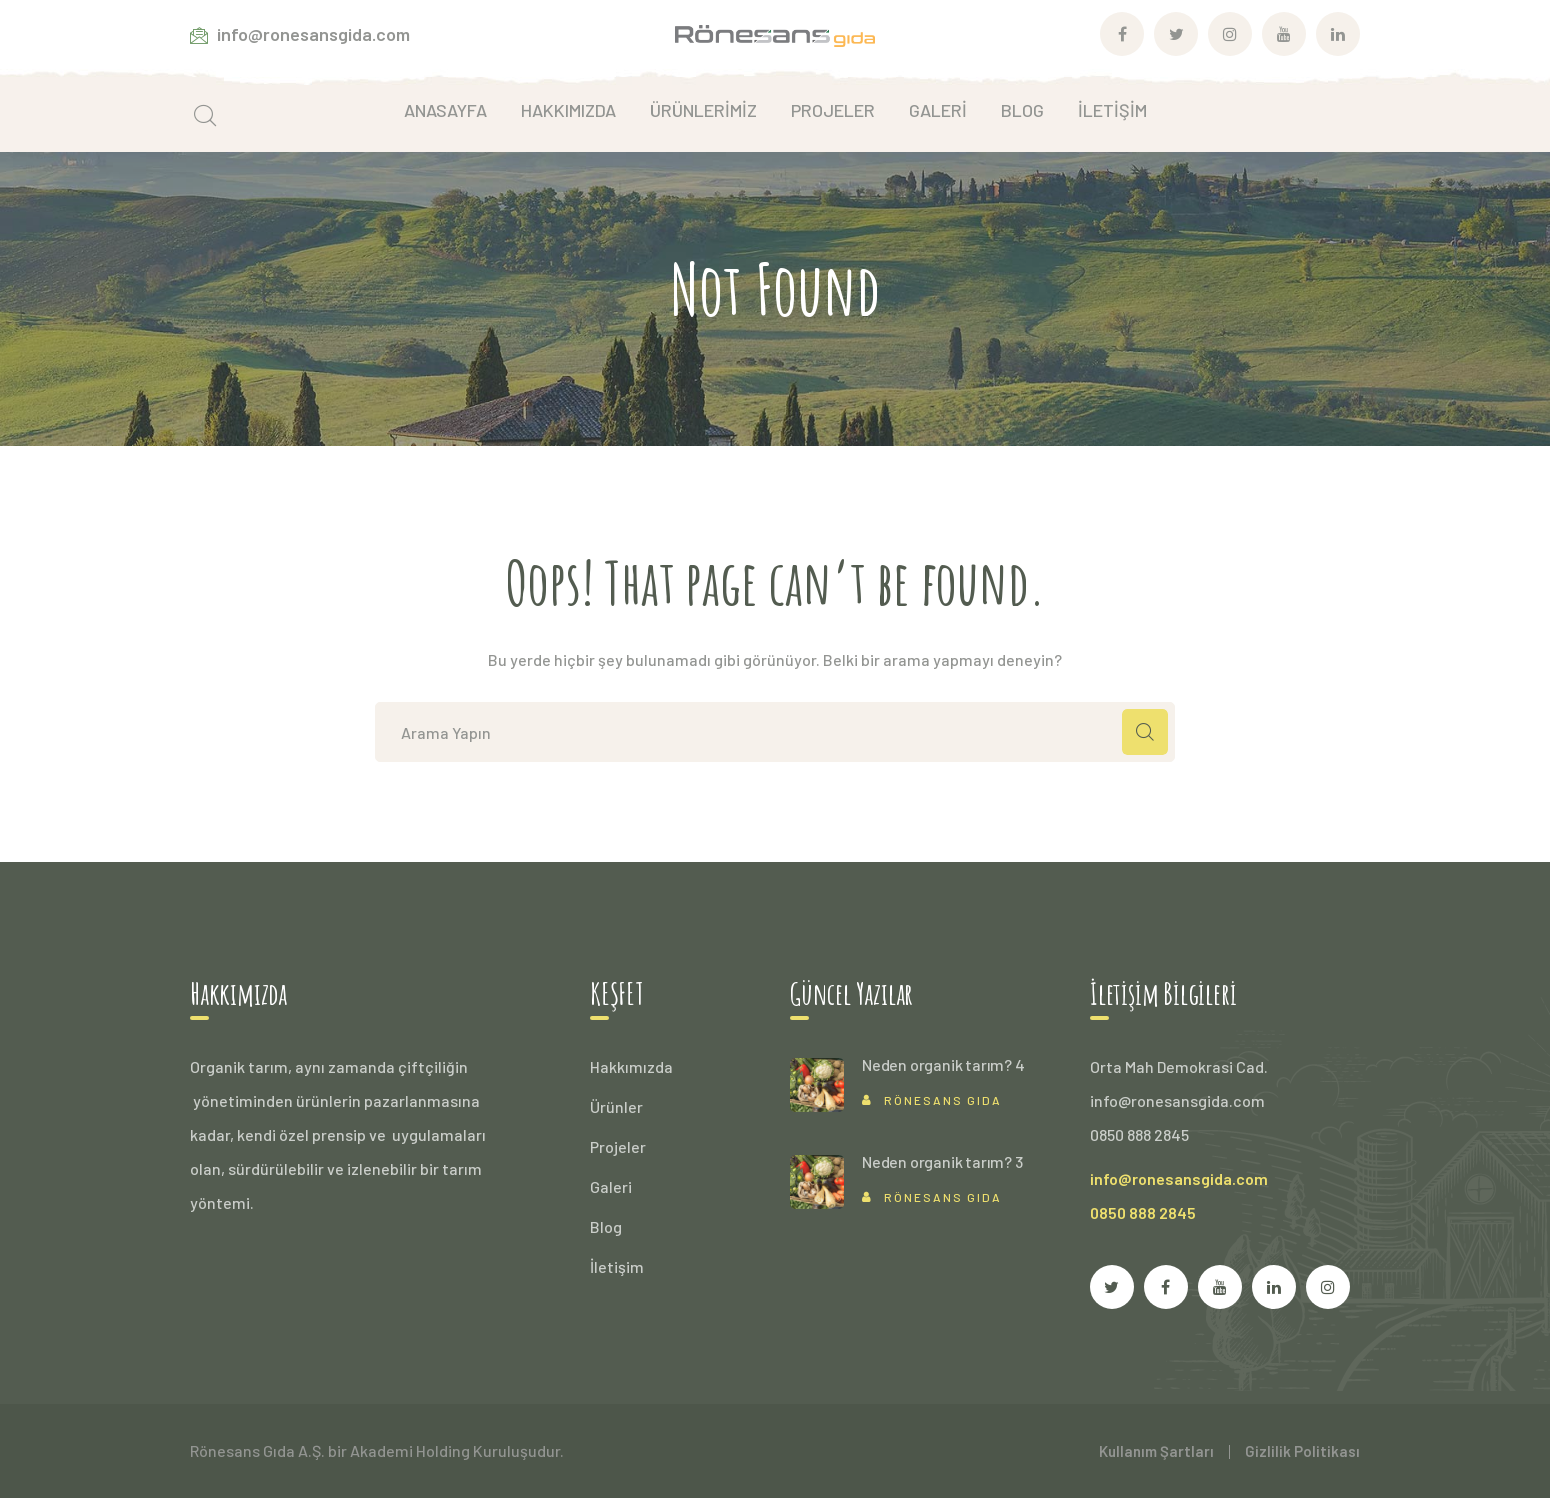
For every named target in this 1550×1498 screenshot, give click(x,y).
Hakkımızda (631, 1066)
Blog (606, 1226)
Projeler (618, 1146)
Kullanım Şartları (1156, 1451)
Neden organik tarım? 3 (942, 1161)
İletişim (617, 1266)
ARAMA (1145, 732)
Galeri (611, 1186)
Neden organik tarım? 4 (943, 1064)
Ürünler (616, 1106)
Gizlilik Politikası (1302, 1451)
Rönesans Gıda (943, 1100)
